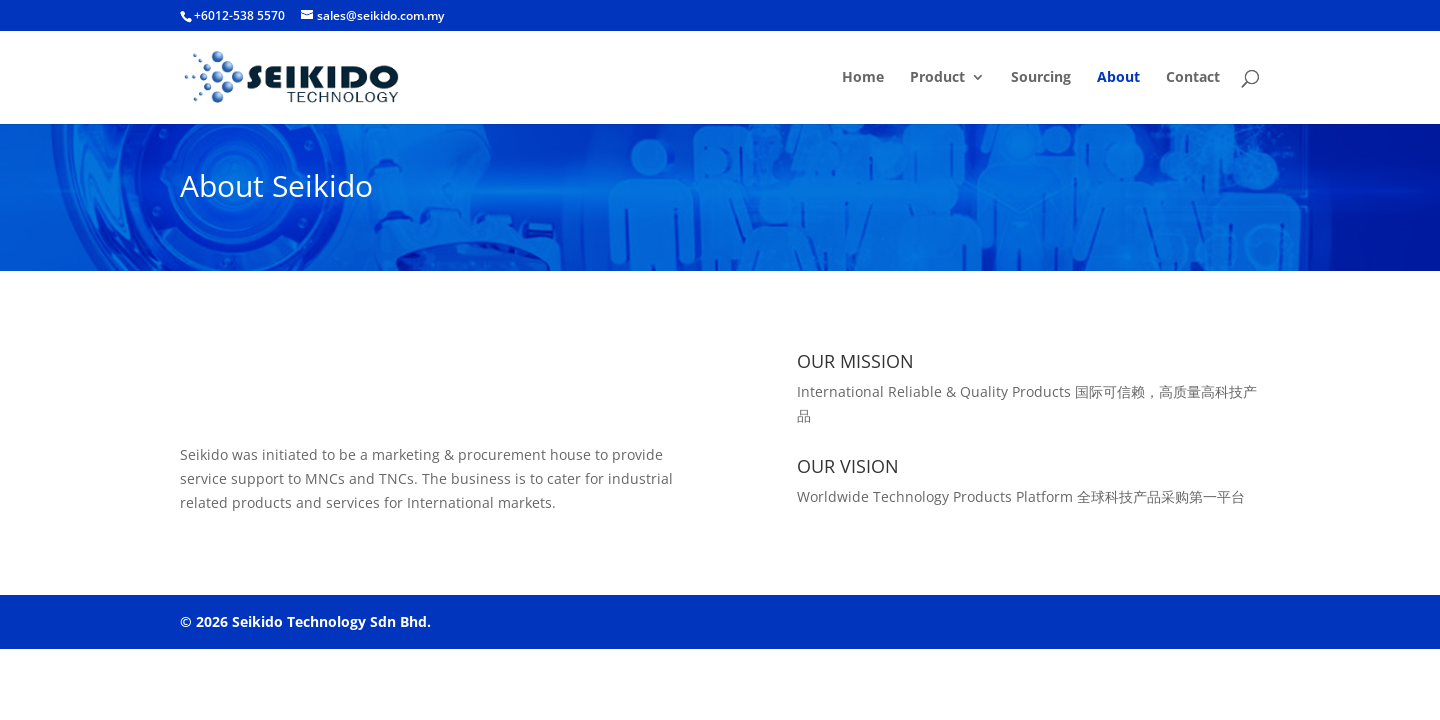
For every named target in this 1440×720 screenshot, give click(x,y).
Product (937, 78)
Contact (1193, 78)
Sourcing (1041, 78)
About (1118, 78)
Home (863, 78)
